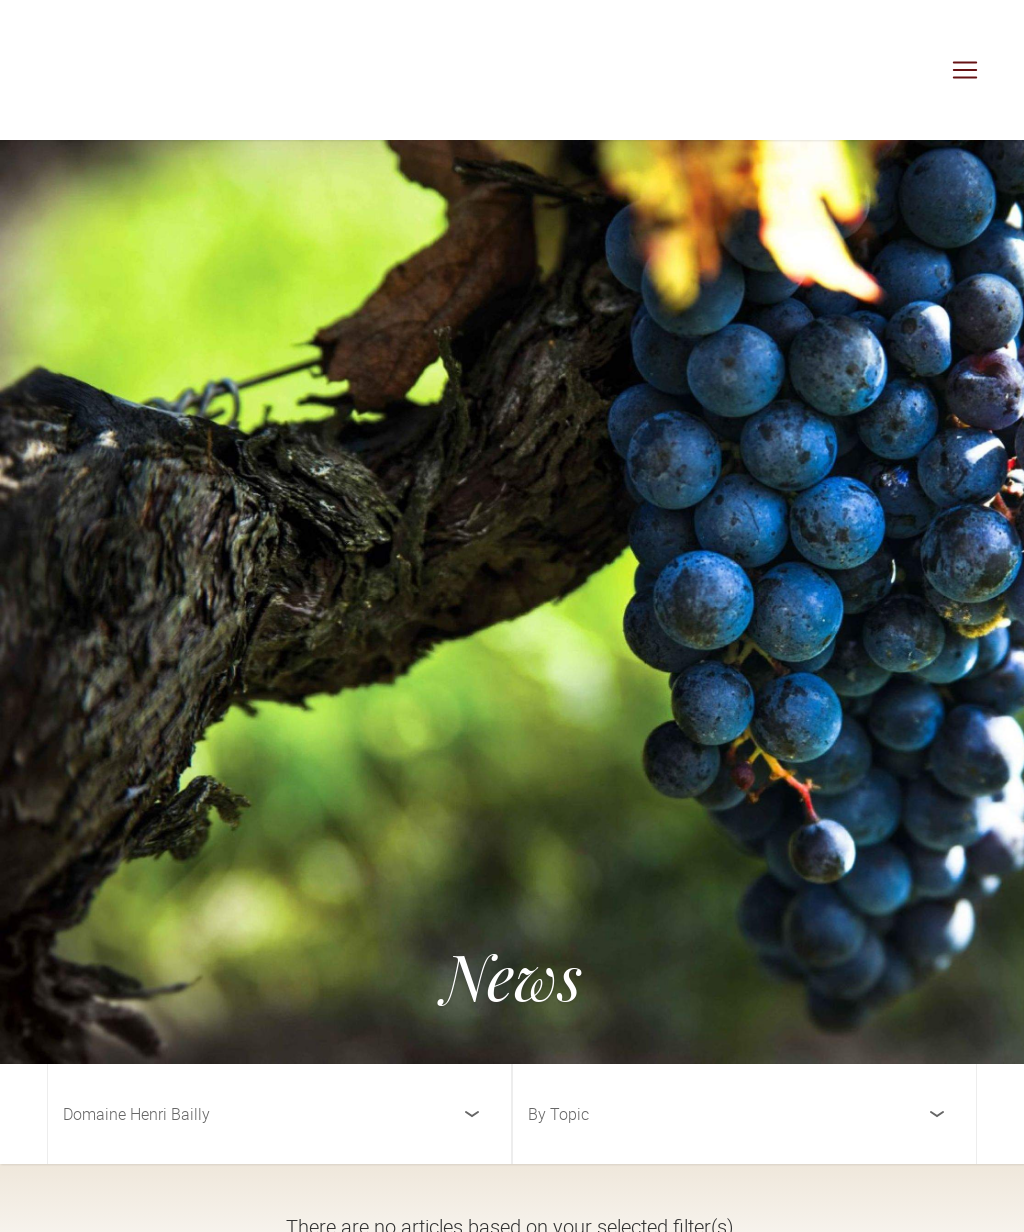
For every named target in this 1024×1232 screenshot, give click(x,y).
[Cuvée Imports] (120, 70)
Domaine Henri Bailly (136, 1114)
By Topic (558, 1114)
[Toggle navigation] (965, 70)
